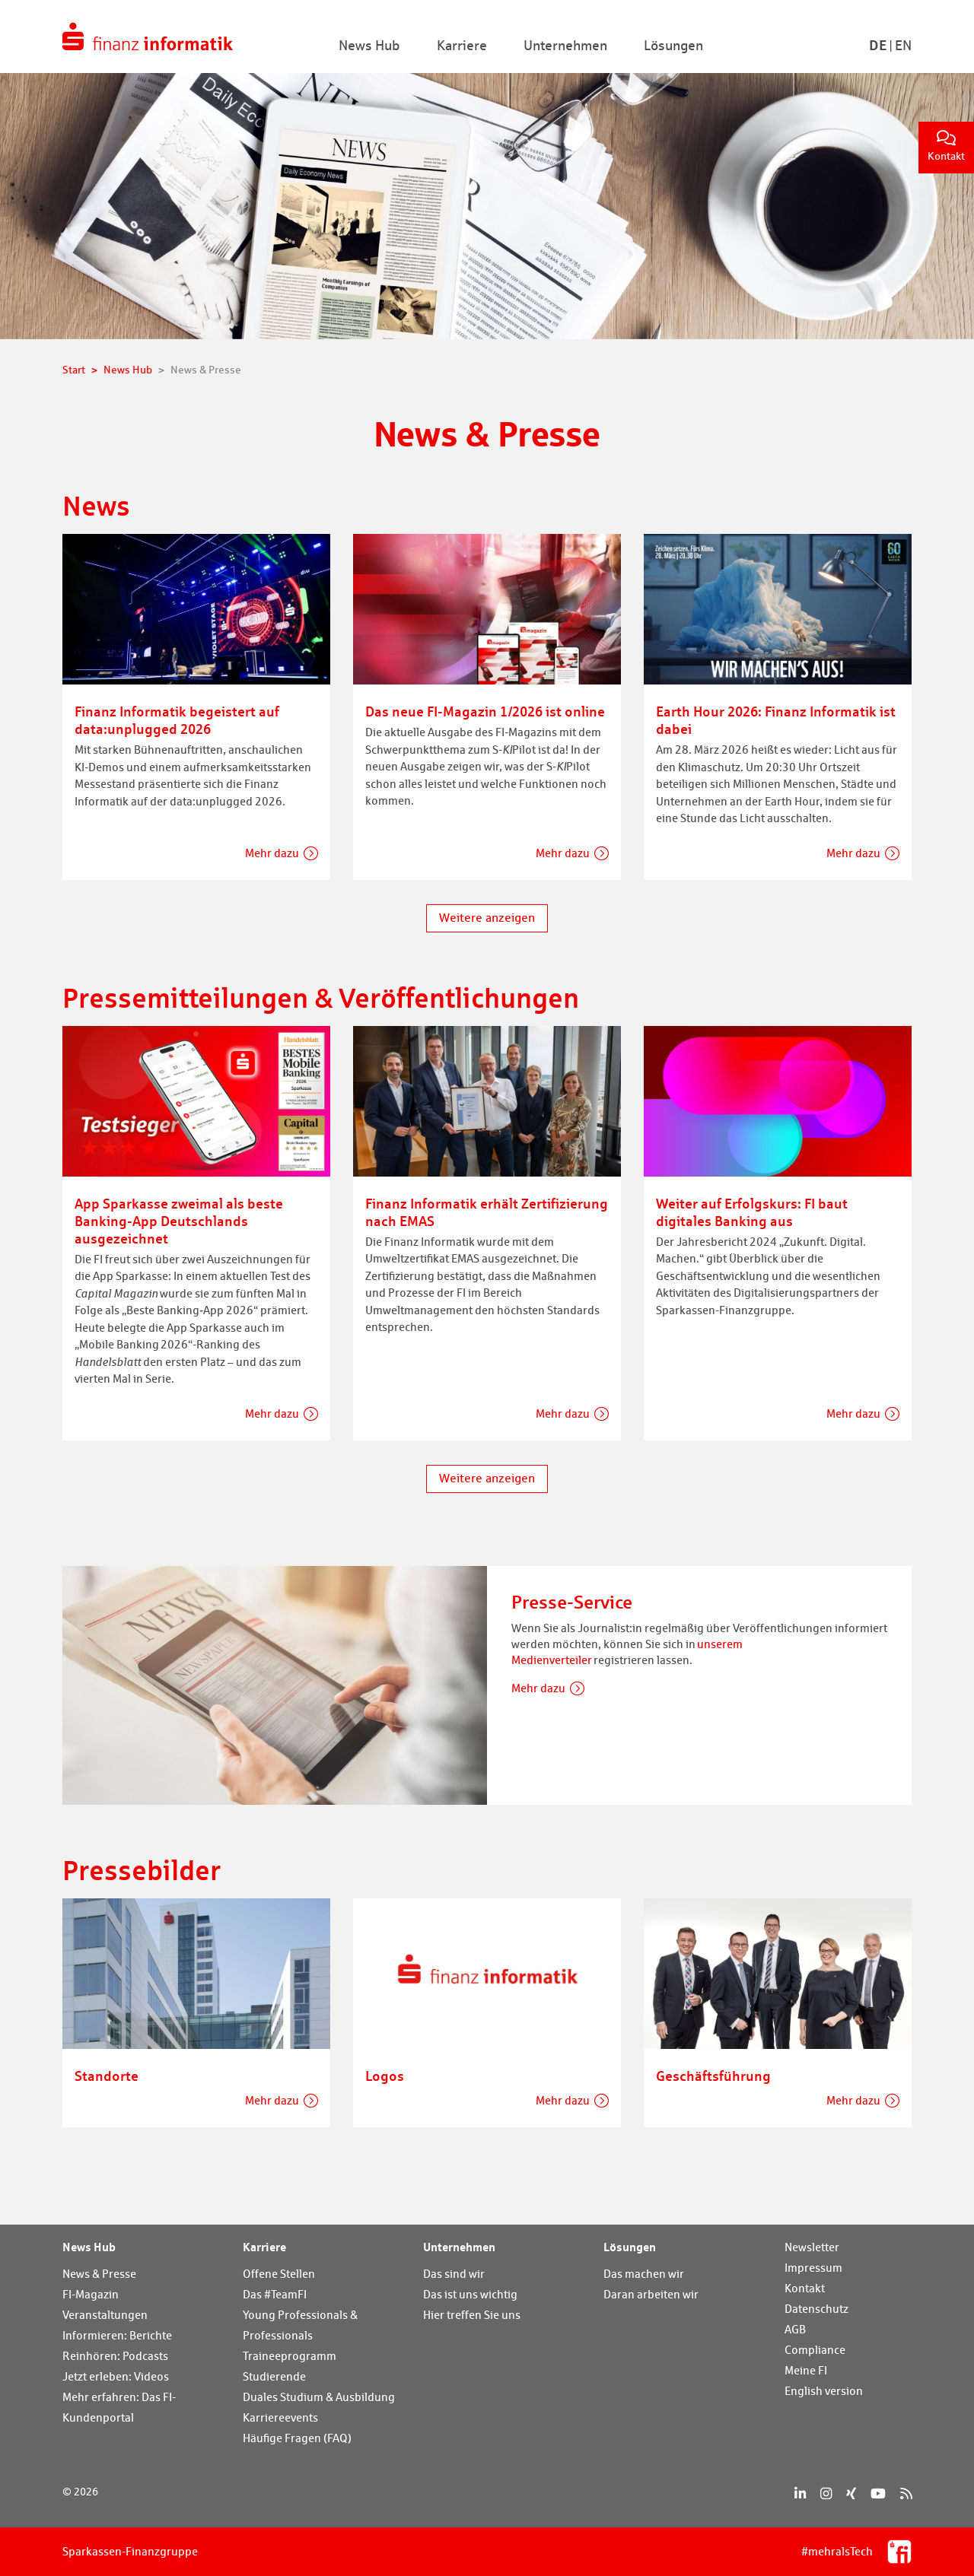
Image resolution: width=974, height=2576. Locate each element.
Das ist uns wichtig (470, 2294)
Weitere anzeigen (487, 917)
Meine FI (806, 2370)
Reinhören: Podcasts (115, 2355)
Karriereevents (280, 2417)
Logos (384, 2075)
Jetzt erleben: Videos (115, 2376)
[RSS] (906, 2493)
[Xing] (851, 2493)
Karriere (264, 2247)
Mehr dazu (272, 852)
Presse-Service (571, 1602)
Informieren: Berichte (117, 2335)
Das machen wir (643, 2273)
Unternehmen (459, 2247)
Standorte (106, 2075)
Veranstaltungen (105, 2314)
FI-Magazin (90, 2294)
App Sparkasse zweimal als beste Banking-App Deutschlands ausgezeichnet (179, 1221)
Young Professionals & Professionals (300, 2325)
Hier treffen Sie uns (471, 2314)
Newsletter (812, 2247)
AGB (795, 2329)
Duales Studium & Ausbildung (319, 2396)
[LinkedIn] (800, 2493)
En (903, 45)
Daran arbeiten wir (651, 2294)
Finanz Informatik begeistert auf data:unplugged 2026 (177, 720)
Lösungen (629, 2247)
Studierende (274, 2376)
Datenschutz (816, 2308)
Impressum (813, 2267)
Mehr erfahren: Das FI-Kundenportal (119, 2407)
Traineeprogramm (289, 2355)
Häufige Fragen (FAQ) (297, 2437)
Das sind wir (454, 2273)
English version (824, 2390)
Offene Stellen (279, 2273)
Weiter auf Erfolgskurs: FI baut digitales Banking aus (752, 1212)
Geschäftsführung (713, 2075)
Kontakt (946, 146)
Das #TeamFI (275, 2294)
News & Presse (99, 2273)
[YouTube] (878, 2493)
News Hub (89, 2247)
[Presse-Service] (274, 1683)
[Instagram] (826, 2493)
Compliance (815, 2349)
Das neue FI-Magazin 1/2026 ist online (485, 711)
